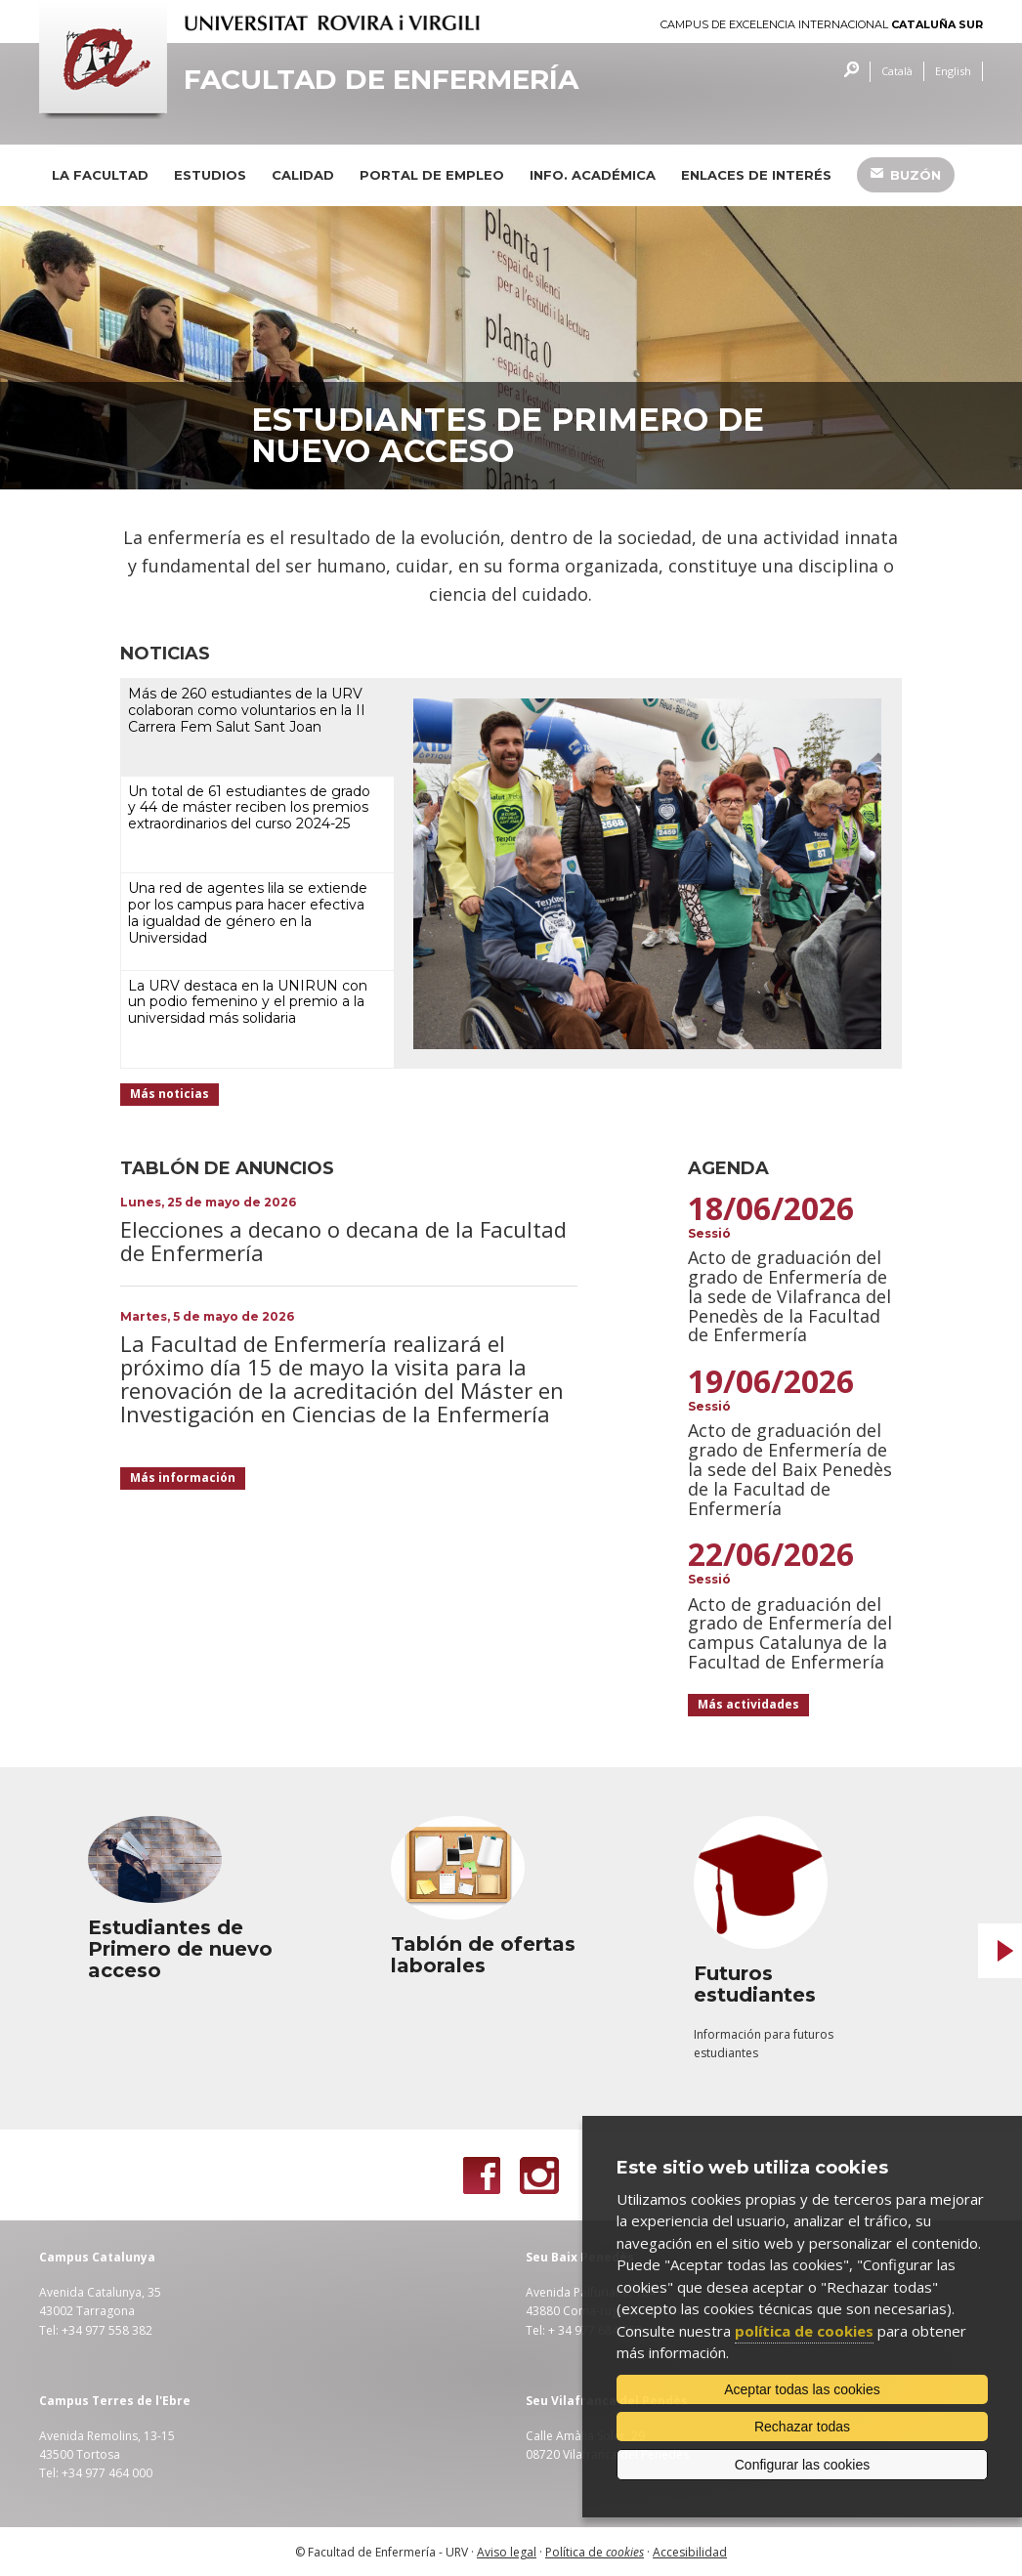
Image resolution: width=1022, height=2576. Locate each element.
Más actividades (748, 1704)
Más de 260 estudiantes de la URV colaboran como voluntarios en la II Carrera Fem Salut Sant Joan (246, 710)
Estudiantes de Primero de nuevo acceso (507, 435)
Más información (182, 1477)
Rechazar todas (802, 2426)
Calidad (303, 175)
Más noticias (169, 1093)
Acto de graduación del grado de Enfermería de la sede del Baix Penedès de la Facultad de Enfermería (790, 1468)
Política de (594, 2552)
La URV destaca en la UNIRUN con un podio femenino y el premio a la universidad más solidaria (247, 1002)
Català (897, 70)
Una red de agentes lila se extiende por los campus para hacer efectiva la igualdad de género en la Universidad (247, 912)
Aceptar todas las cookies (802, 2389)
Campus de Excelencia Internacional (821, 25)
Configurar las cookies (803, 2464)
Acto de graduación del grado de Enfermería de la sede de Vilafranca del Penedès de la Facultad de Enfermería (789, 1296)
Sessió (709, 1233)
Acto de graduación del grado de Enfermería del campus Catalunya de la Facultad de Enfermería (790, 1632)
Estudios (210, 175)
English (953, 70)
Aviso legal (506, 2552)
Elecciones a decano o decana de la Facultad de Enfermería (343, 1240)
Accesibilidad (690, 2552)
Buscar (846, 72)
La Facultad (100, 175)
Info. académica (593, 175)
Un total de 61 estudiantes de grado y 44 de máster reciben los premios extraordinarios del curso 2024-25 (249, 807)
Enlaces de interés (756, 175)
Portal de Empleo (432, 175)
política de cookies (804, 2331)
